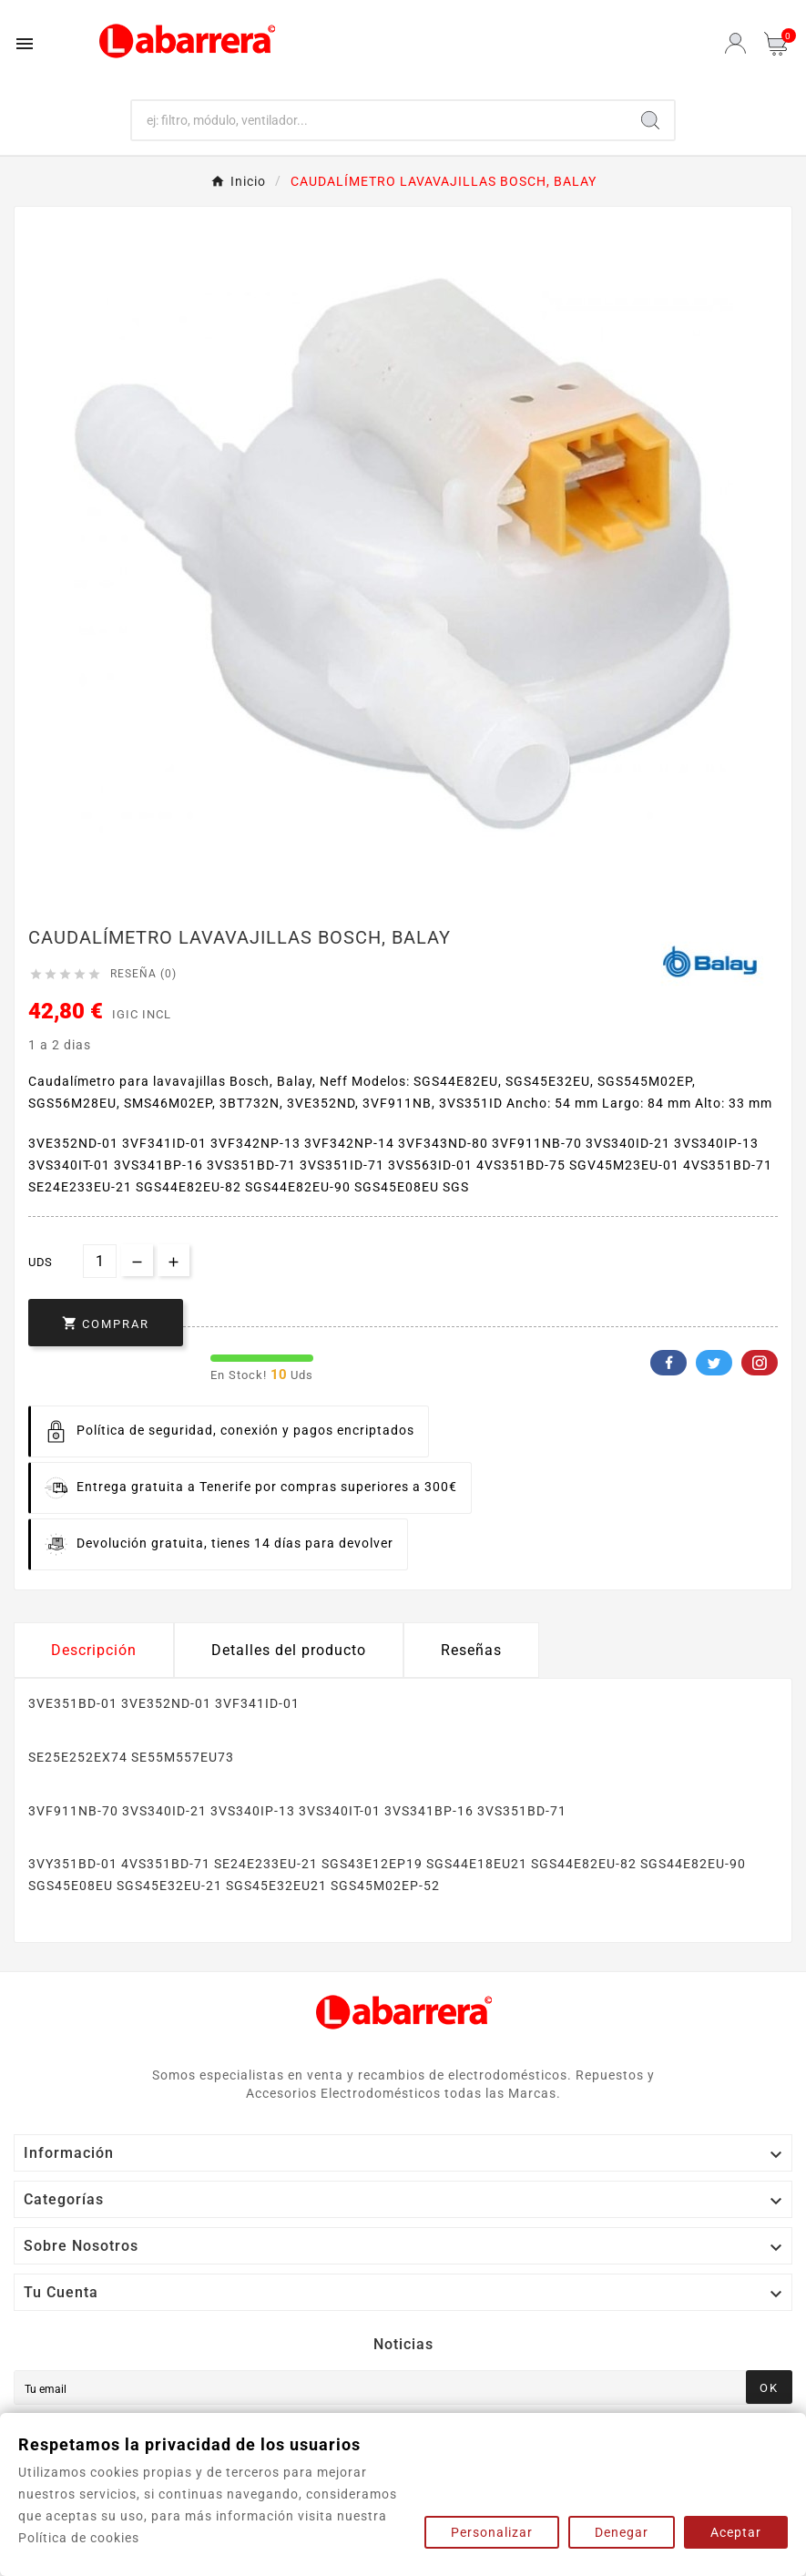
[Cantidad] (100, 1261)
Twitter (714, 1362)
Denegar (621, 2532)
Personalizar (492, 2532)
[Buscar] (379, 120)
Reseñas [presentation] (471, 1650)
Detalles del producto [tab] (288, 1650)
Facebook (668, 1362)
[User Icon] (735, 43)
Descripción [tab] (94, 1650)
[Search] (650, 120)
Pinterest (759, 1362)
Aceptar (735, 2532)
